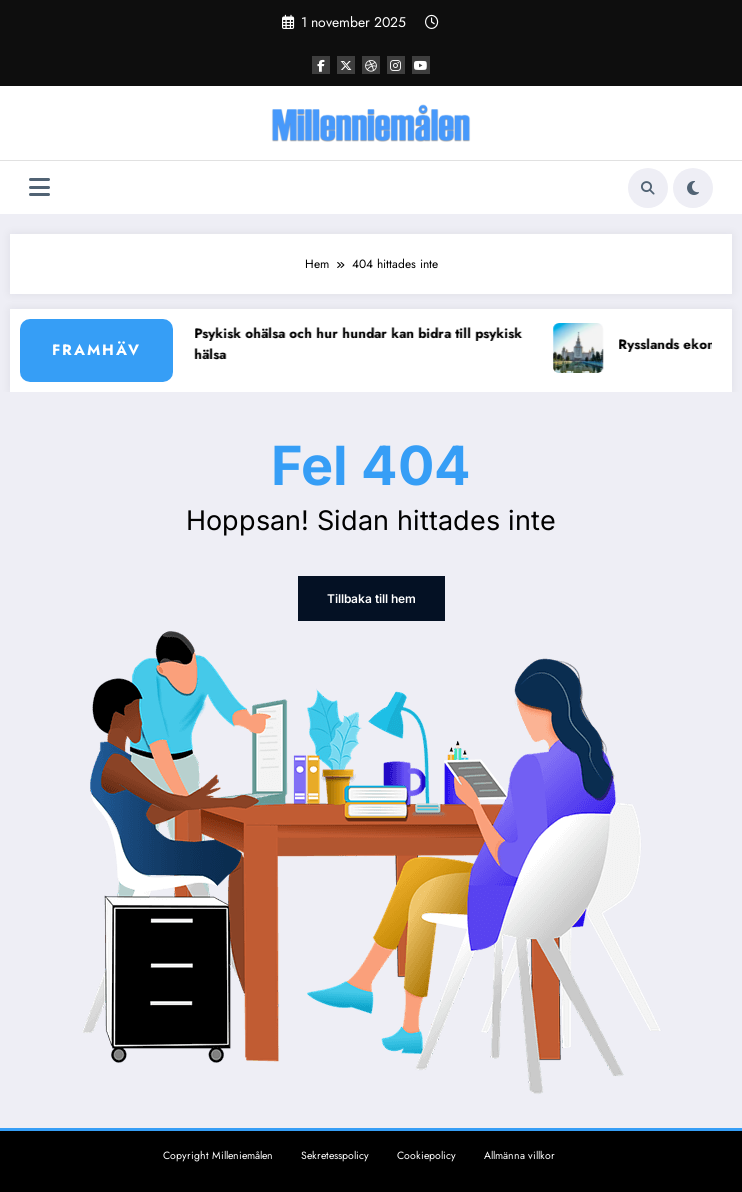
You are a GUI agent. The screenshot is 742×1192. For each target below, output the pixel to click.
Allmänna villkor (519, 1155)
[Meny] (39, 187)
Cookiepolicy (426, 1155)
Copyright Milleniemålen (218, 1155)
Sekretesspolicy (335, 1155)
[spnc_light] (693, 188)
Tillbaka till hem (371, 598)
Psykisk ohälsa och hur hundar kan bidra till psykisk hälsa (366, 344)
